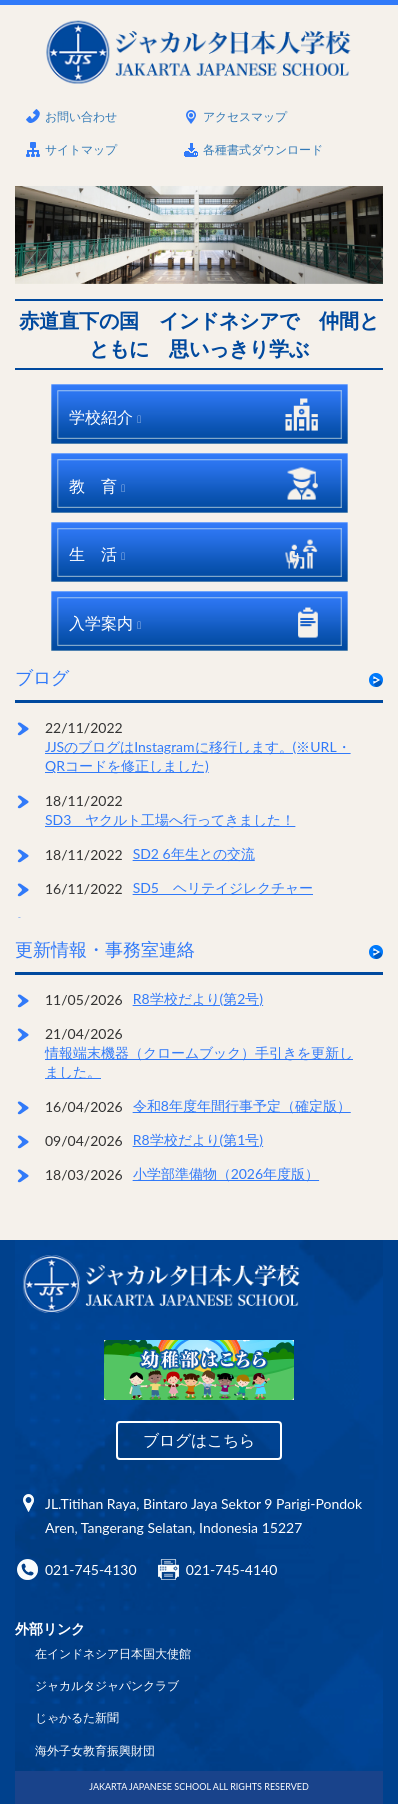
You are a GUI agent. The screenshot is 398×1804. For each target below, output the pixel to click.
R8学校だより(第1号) (198, 1139)
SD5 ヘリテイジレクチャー (223, 887)
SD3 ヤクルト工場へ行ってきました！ (170, 819)
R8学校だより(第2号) (198, 998)
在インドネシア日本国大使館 (113, 1653)
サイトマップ (81, 149)
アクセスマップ (245, 116)
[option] (199, 234)
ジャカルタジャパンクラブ (107, 1685)
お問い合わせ (81, 116)
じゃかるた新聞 (77, 1717)
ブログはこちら (199, 1439)
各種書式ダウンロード (263, 149)
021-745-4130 (91, 1569)
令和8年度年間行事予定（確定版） (242, 1105)
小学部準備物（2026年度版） (226, 1173)
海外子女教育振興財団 (95, 1750)
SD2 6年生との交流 (194, 853)
